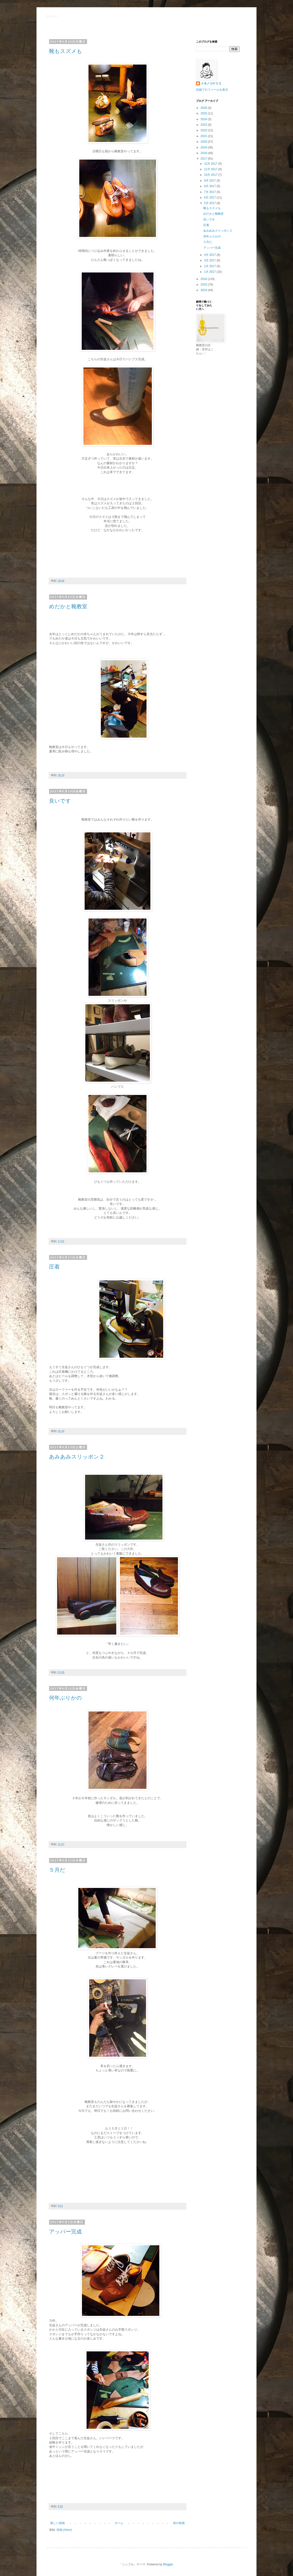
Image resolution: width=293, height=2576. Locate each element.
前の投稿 (179, 2523)
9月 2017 (210, 180)
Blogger (168, 2564)
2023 (204, 124)
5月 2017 (210, 203)
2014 (204, 290)
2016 (204, 279)
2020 (204, 141)
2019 (204, 147)
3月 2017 (210, 260)
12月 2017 (211, 163)
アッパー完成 (65, 2232)
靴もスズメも (65, 51)
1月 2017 (210, 271)
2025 (204, 113)
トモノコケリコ (211, 83)
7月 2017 (210, 192)
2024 (204, 119)
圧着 (54, 1267)
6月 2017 (210, 197)
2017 (204, 158)
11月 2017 (211, 169)
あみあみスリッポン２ (76, 1457)
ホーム (119, 2523)
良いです (60, 801)
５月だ (57, 1870)
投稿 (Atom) (64, 2530)
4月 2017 (210, 255)
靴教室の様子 (52, 16)
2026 (204, 108)
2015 (204, 284)
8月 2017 (210, 186)
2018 (204, 153)
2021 (204, 136)
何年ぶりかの (65, 1698)
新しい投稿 (57, 2523)
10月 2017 (211, 174)
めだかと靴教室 (68, 606)
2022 (204, 130)
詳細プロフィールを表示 (212, 89)
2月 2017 (210, 266)
